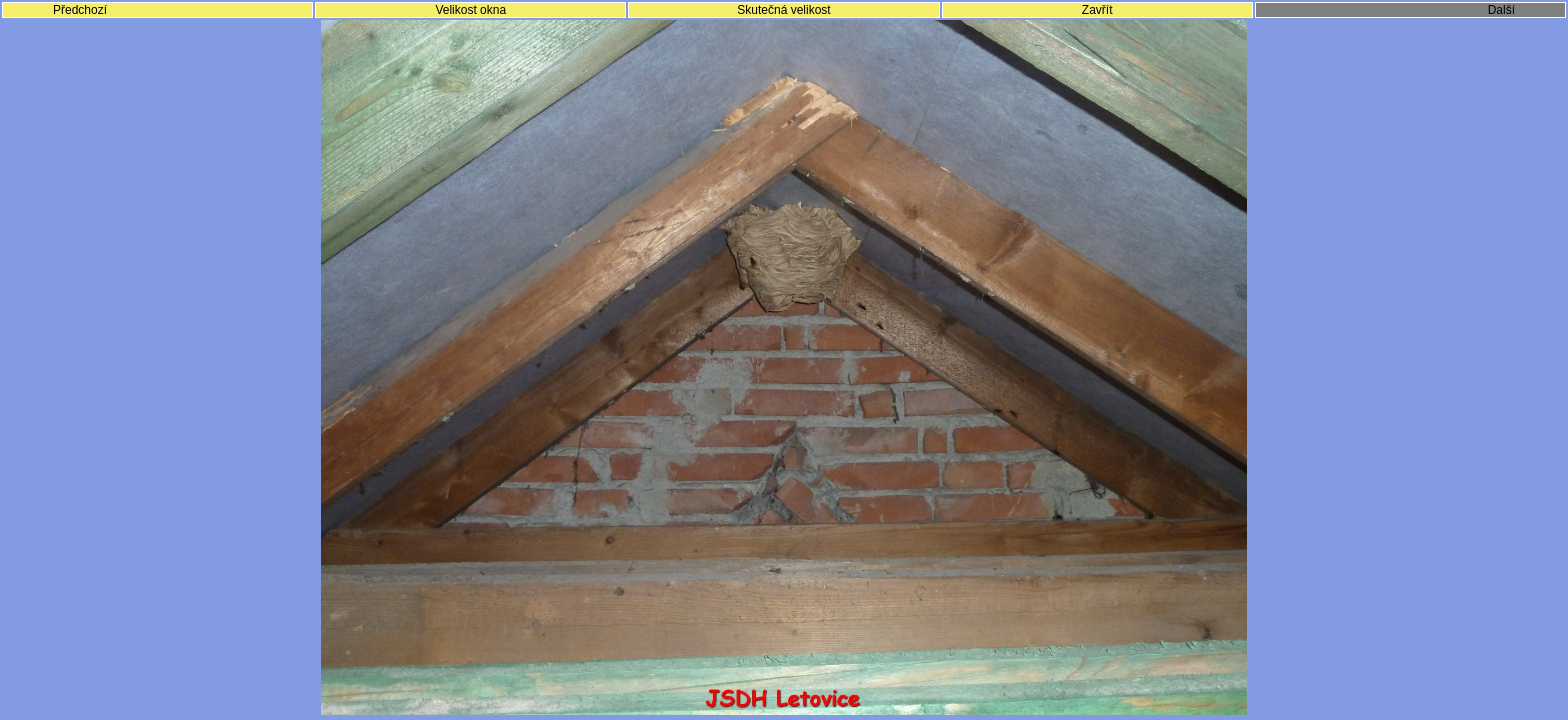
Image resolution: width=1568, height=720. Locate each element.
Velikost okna (470, 10)
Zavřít (1097, 10)
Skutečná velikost (783, 10)
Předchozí (80, 10)
